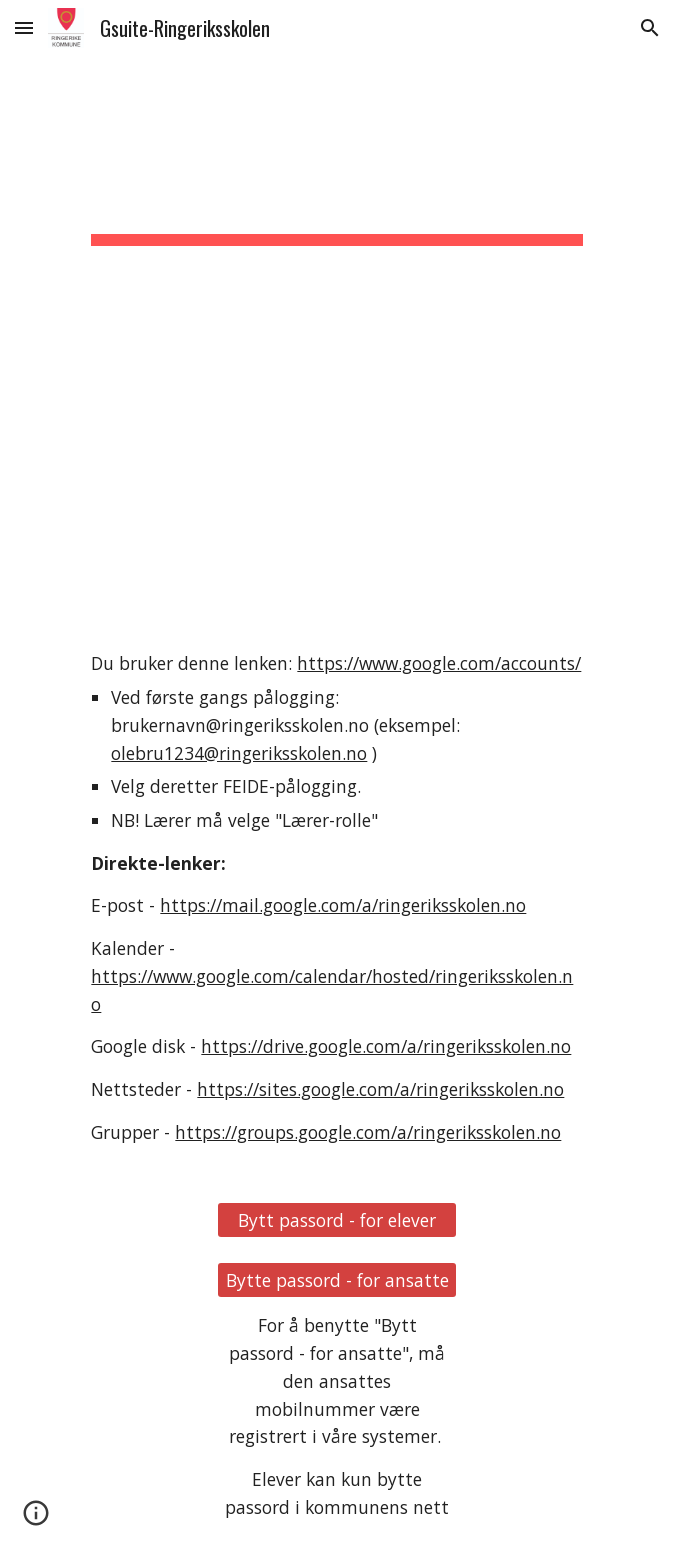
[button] (24, 27)
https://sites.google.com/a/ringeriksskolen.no (380, 1089)
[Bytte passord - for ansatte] (337, 1280)
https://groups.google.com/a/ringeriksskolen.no (368, 1132)
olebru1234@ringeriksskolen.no (239, 753)
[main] (336, 337)
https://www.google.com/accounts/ (439, 663)
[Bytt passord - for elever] (337, 1220)
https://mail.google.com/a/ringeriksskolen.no (343, 905)
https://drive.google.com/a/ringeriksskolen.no (386, 1046)
